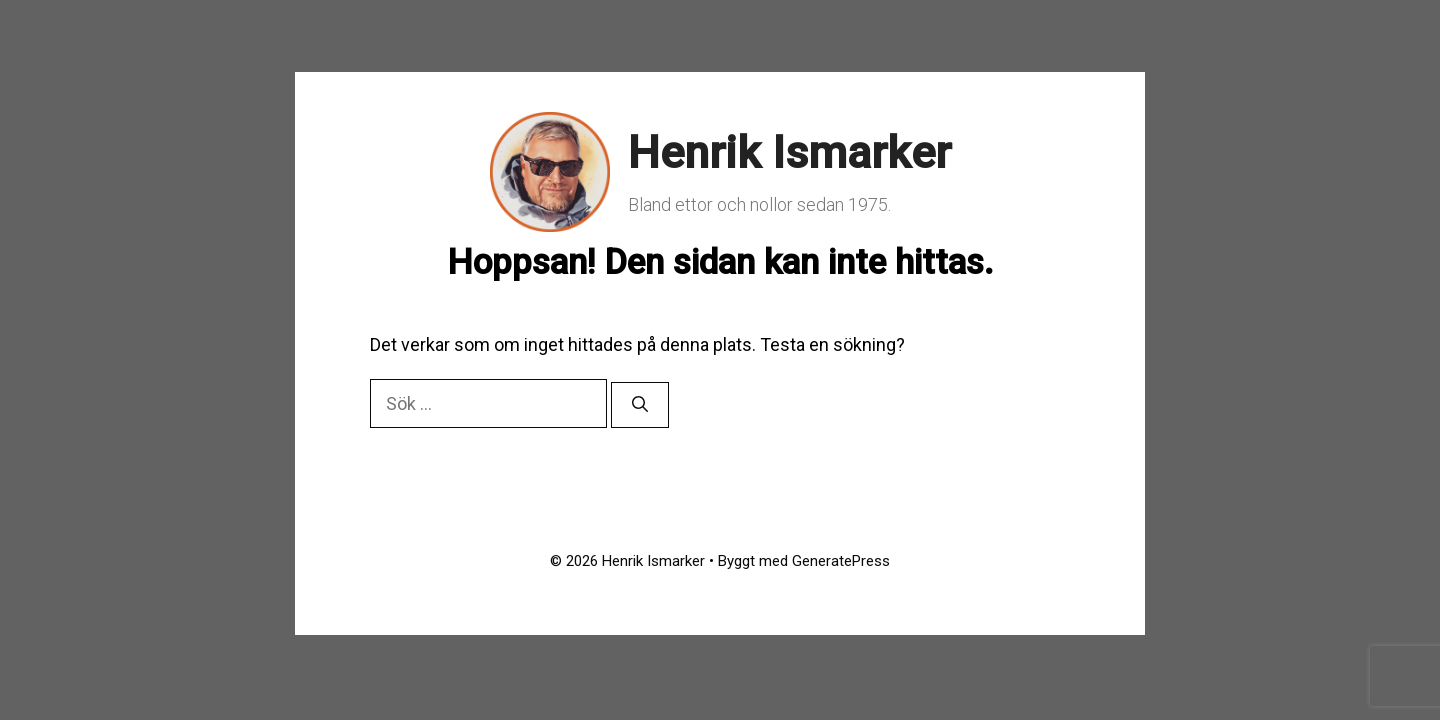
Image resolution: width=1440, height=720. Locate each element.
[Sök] (640, 405)
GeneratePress (841, 561)
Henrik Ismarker (789, 152)
